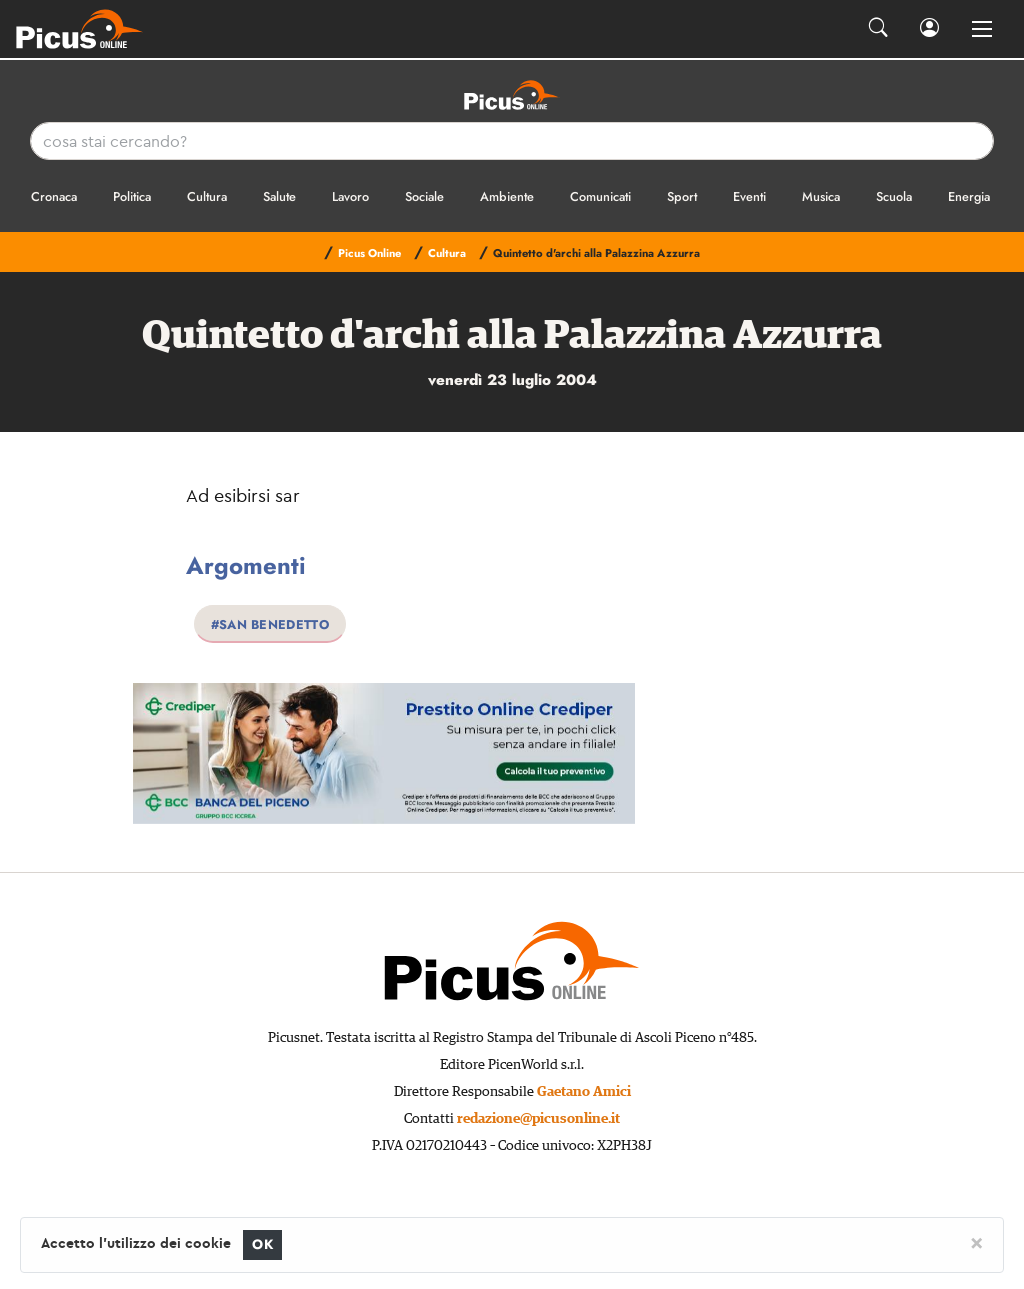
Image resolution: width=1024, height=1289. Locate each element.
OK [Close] (262, 1244)
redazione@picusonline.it (538, 1119)
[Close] (976, 1242)
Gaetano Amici (584, 1092)
